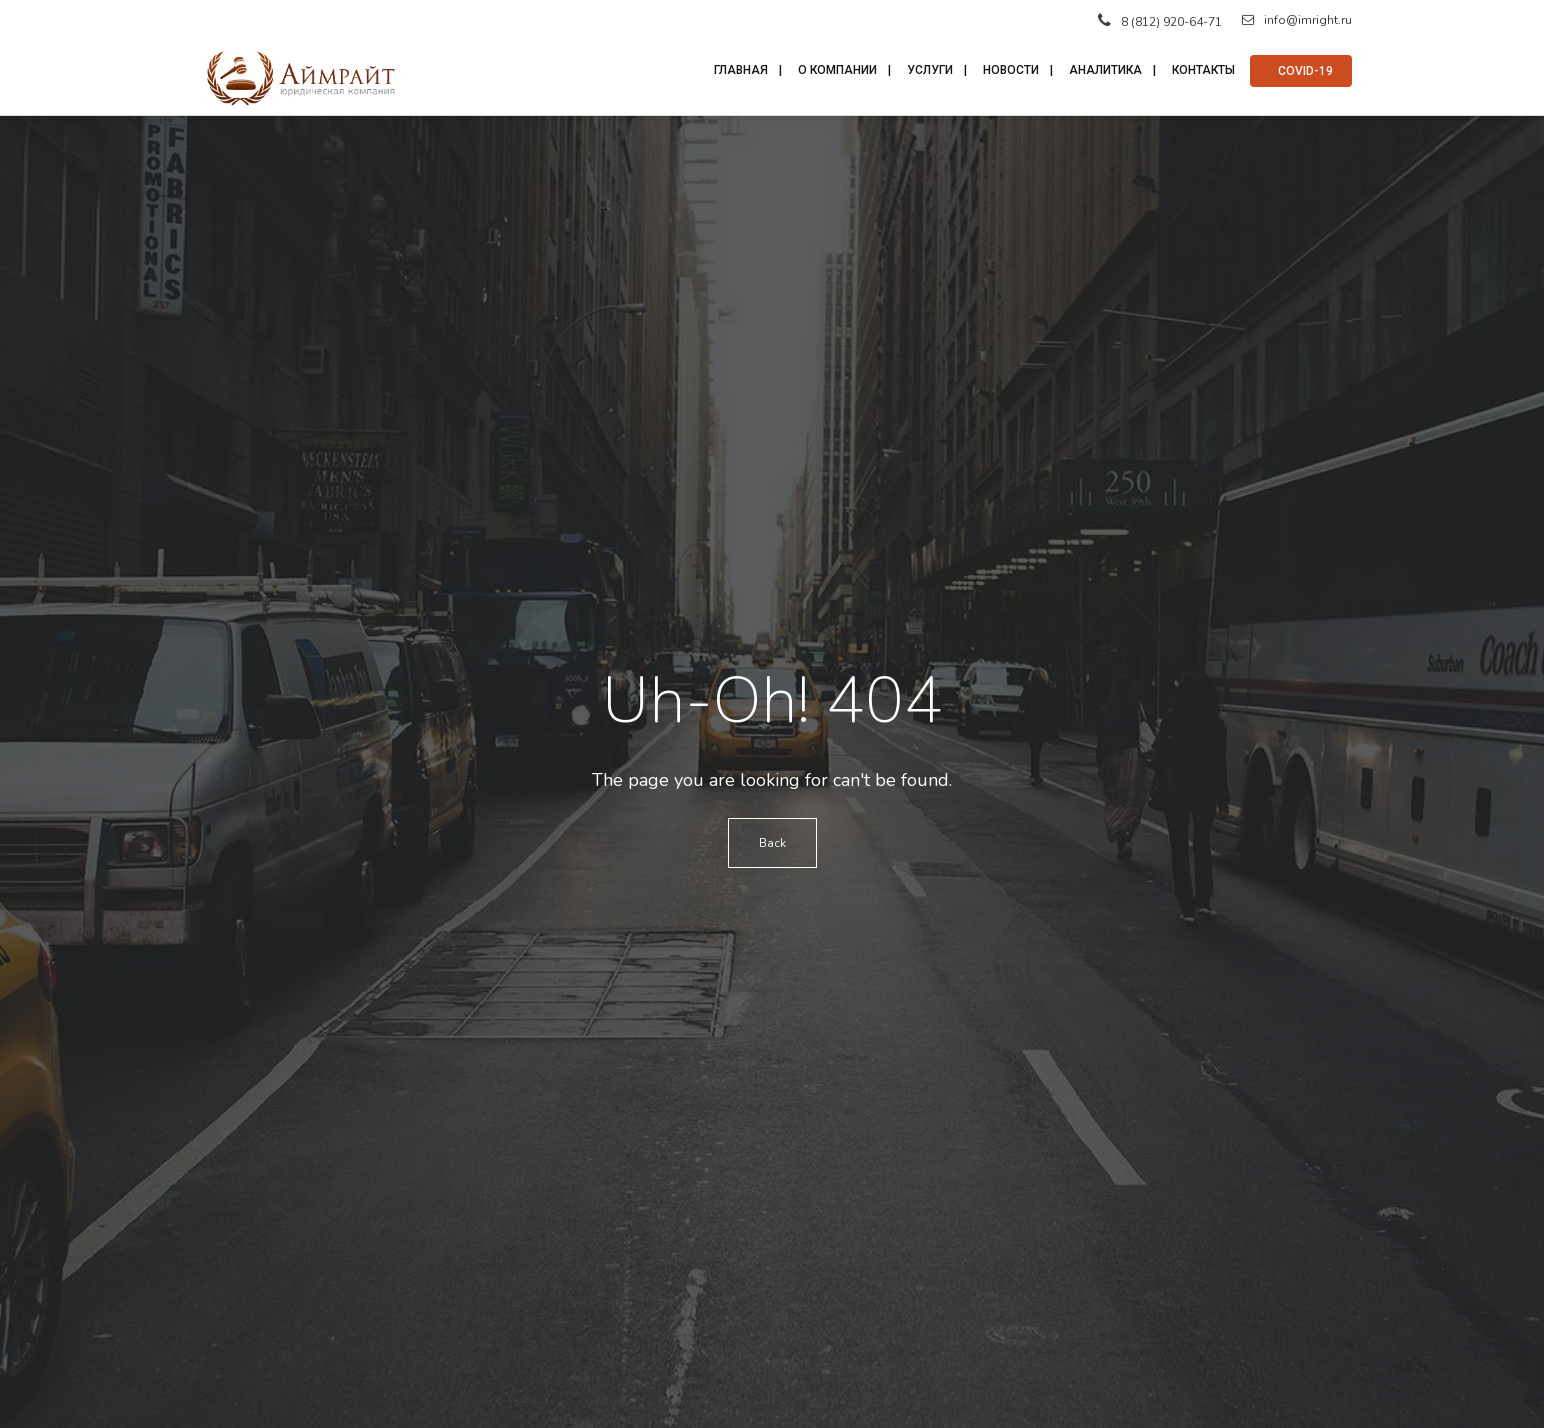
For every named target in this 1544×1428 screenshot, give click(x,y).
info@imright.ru (1297, 20)
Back (772, 843)
